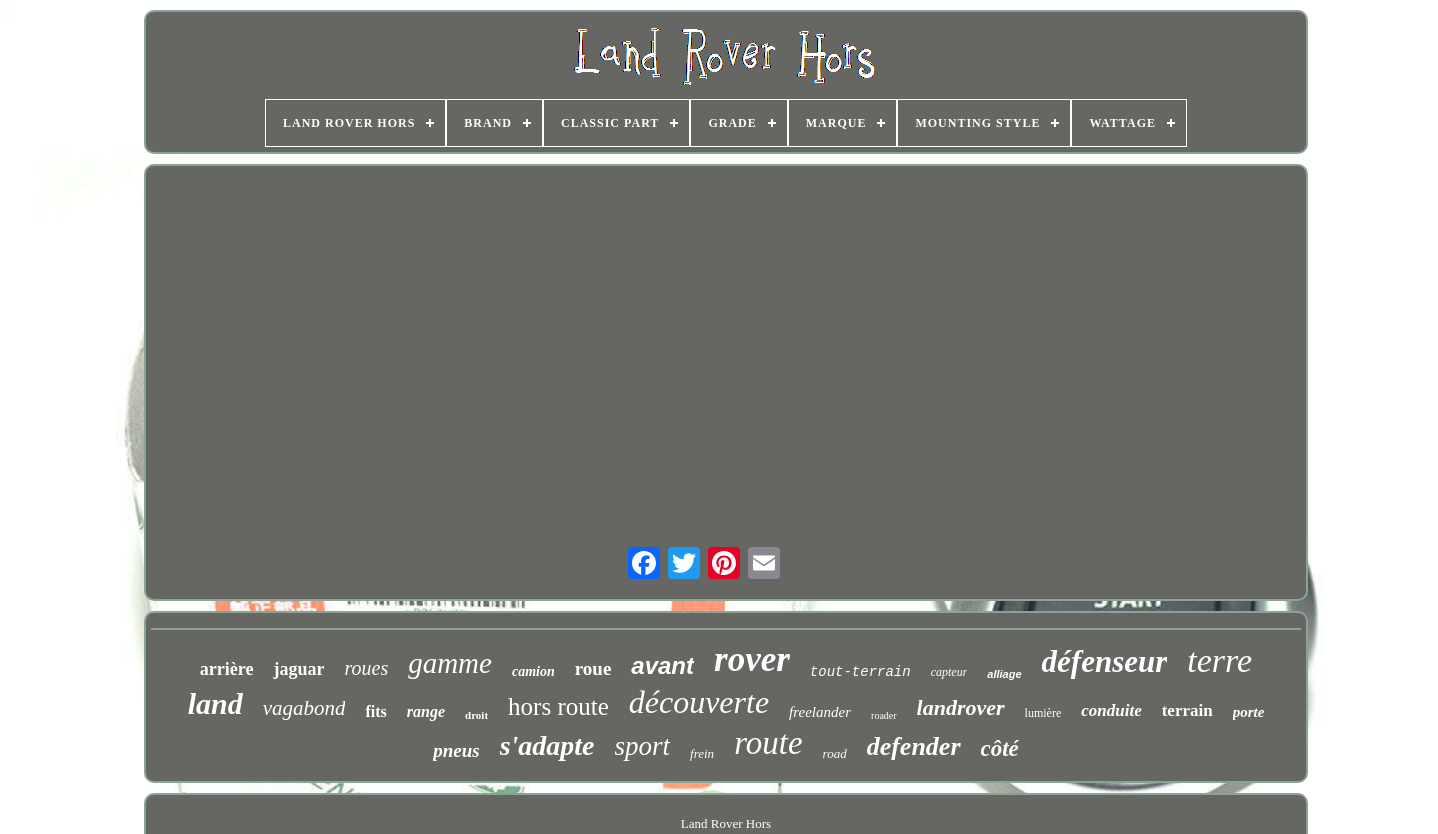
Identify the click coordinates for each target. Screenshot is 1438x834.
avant (662, 665)
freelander (820, 712)
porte (1249, 712)
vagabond (304, 708)
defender (914, 746)
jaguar (298, 669)
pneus (456, 750)
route (768, 743)
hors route (558, 706)
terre (1219, 660)
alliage (1004, 674)
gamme (450, 663)
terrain (1187, 710)
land (215, 703)
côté (1000, 748)
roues (366, 668)
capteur (949, 672)
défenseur (1105, 661)
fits (375, 711)
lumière (1043, 713)
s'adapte (547, 745)
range (426, 711)
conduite (1111, 710)
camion (533, 671)
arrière (227, 669)
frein (702, 753)
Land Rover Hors (726, 823)
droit (476, 715)
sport (643, 746)
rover (752, 659)
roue (593, 668)
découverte (699, 702)
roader (884, 715)
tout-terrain (860, 672)
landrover (961, 707)
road (835, 753)
